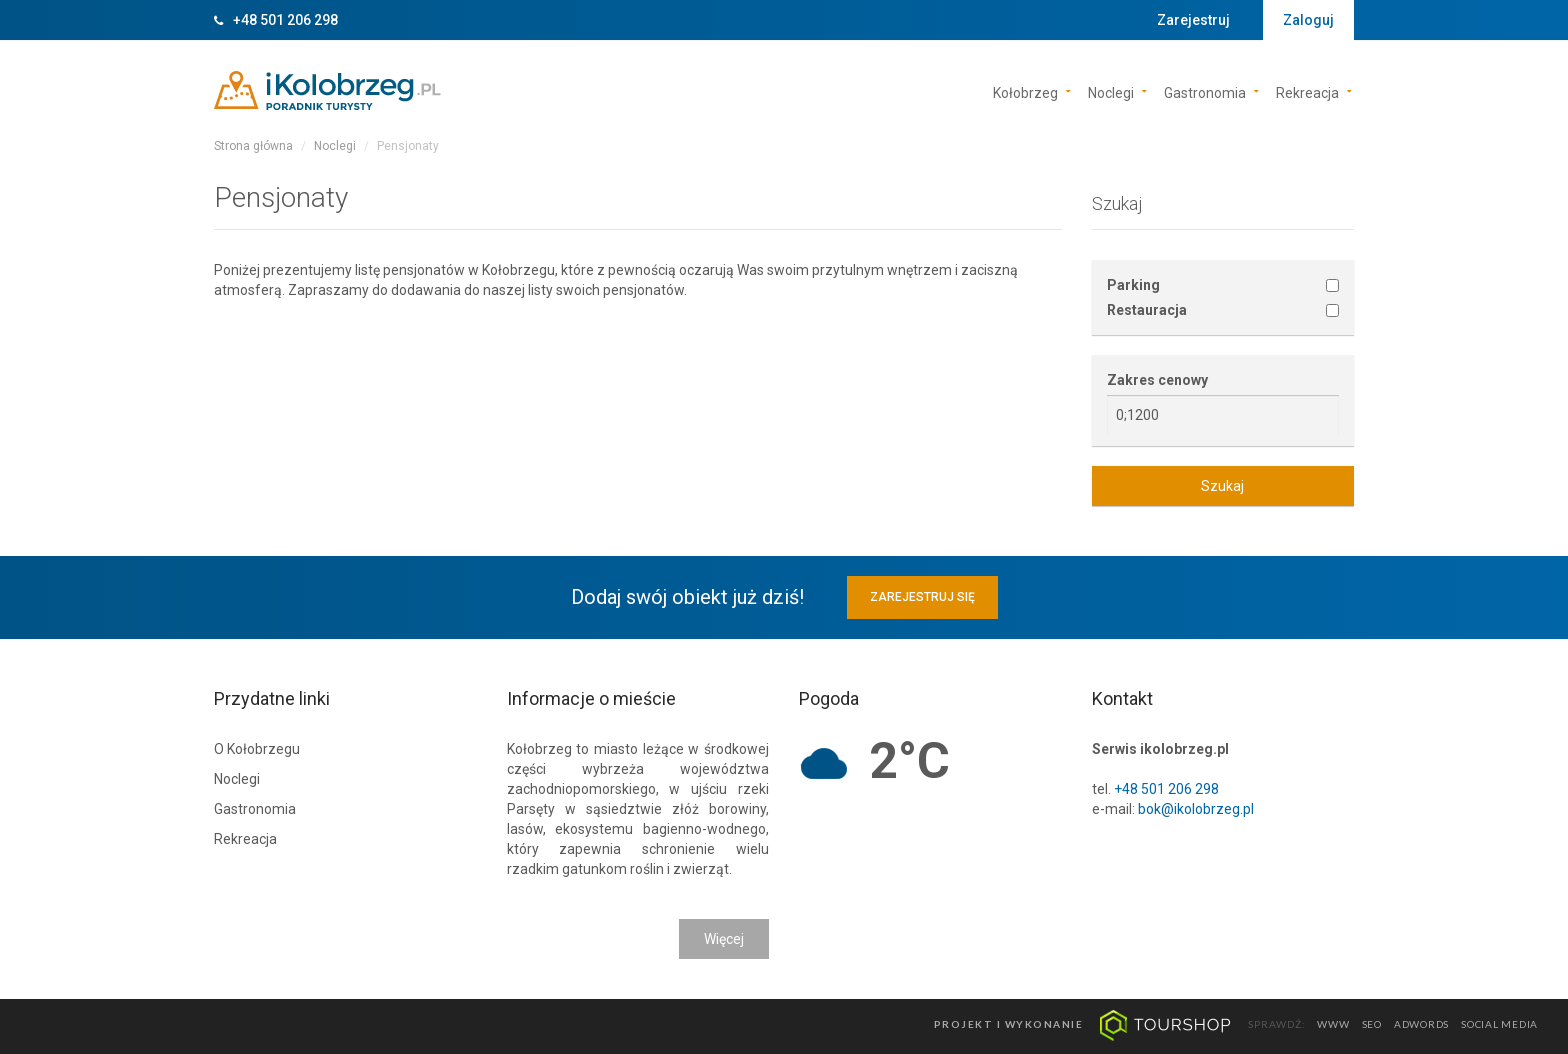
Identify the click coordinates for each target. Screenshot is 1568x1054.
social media (1499, 1024)
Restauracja (1147, 310)
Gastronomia (1205, 91)
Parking (1133, 285)
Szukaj (1222, 486)
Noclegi (1111, 91)
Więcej (724, 939)
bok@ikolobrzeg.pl (1196, 809)
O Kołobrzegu (257, 749)
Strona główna (253, 146)
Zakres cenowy (1157, 380)
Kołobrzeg (1025, 91)
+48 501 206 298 (285, 20)
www (1333, 1024)
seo (1372, 1024)
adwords (1421, 1024)
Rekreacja (1307, 91)
